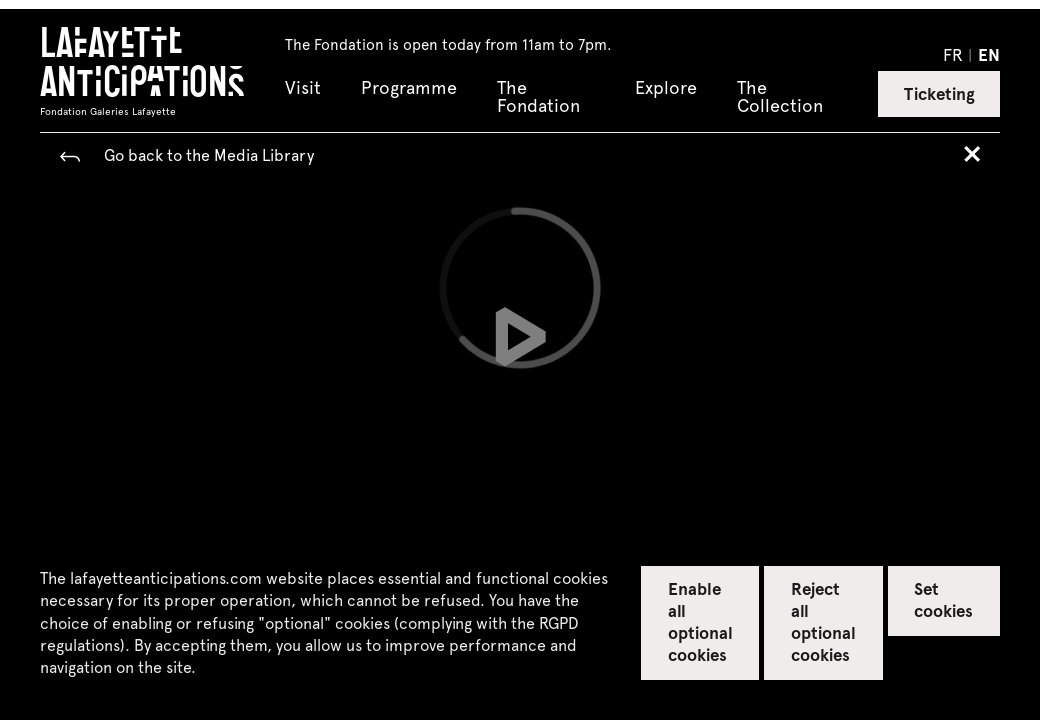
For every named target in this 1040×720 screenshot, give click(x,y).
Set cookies (943, 599)
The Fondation (538, 97)
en (989, 54)
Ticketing (939, 93)
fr (953, 54)
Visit (303, 88)
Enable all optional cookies (700, 621)
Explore (666, 88)
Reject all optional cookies (823, 621)
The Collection (780, 97)
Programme (409, 88)
